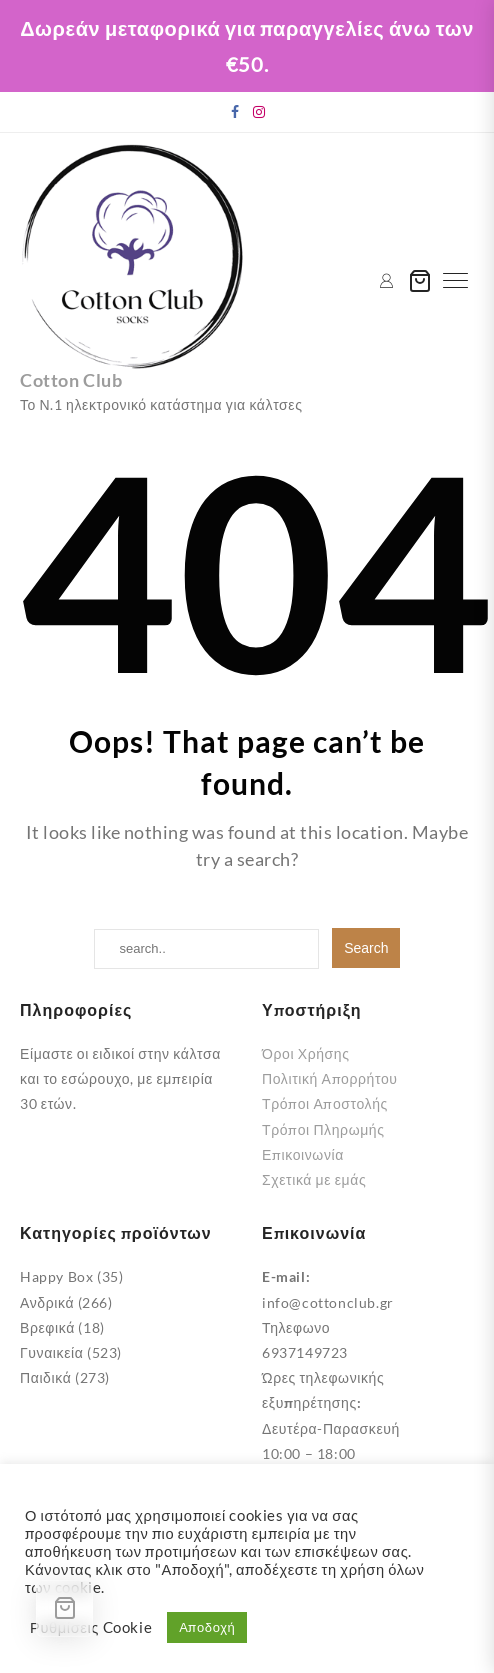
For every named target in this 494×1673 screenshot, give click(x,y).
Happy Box (56, 1276)
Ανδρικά (47, 1302)
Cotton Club (71, 380)
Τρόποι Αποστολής (325, 1103)
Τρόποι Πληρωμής (323, 1129)
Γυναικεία (51, 1352)
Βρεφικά (47, 1327)
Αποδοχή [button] (207, 1627)
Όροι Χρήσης (306, 1053)
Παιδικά (45, 1377)
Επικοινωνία (303, 1154)
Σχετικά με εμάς (314, 1179)
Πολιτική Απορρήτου (330, 1078)
